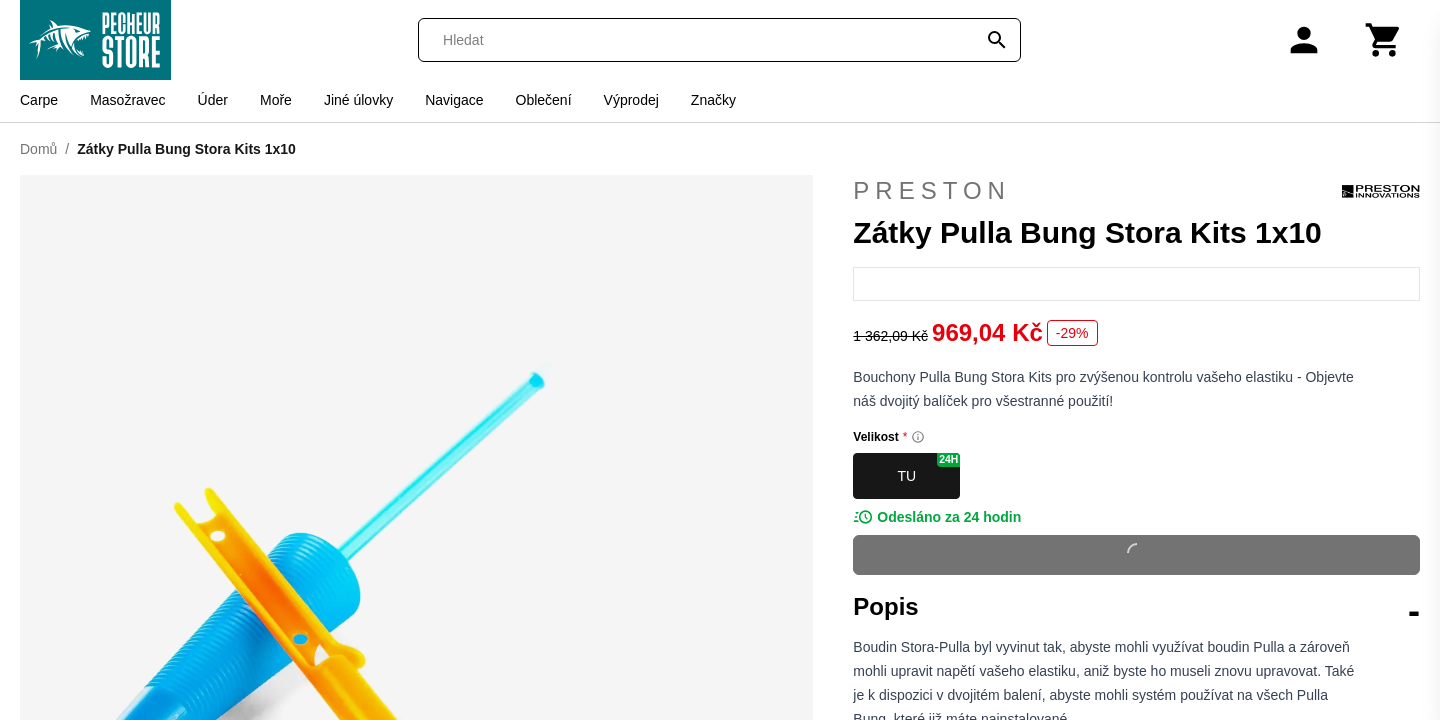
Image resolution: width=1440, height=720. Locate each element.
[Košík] (1384, 40)
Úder (213, 100)
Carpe (39, 100)
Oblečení (544, 100)
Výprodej (631, 100)
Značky (713, 100)
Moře (276, 100)
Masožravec (127, 100)
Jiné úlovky (358, 100)
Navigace (454, 100)
